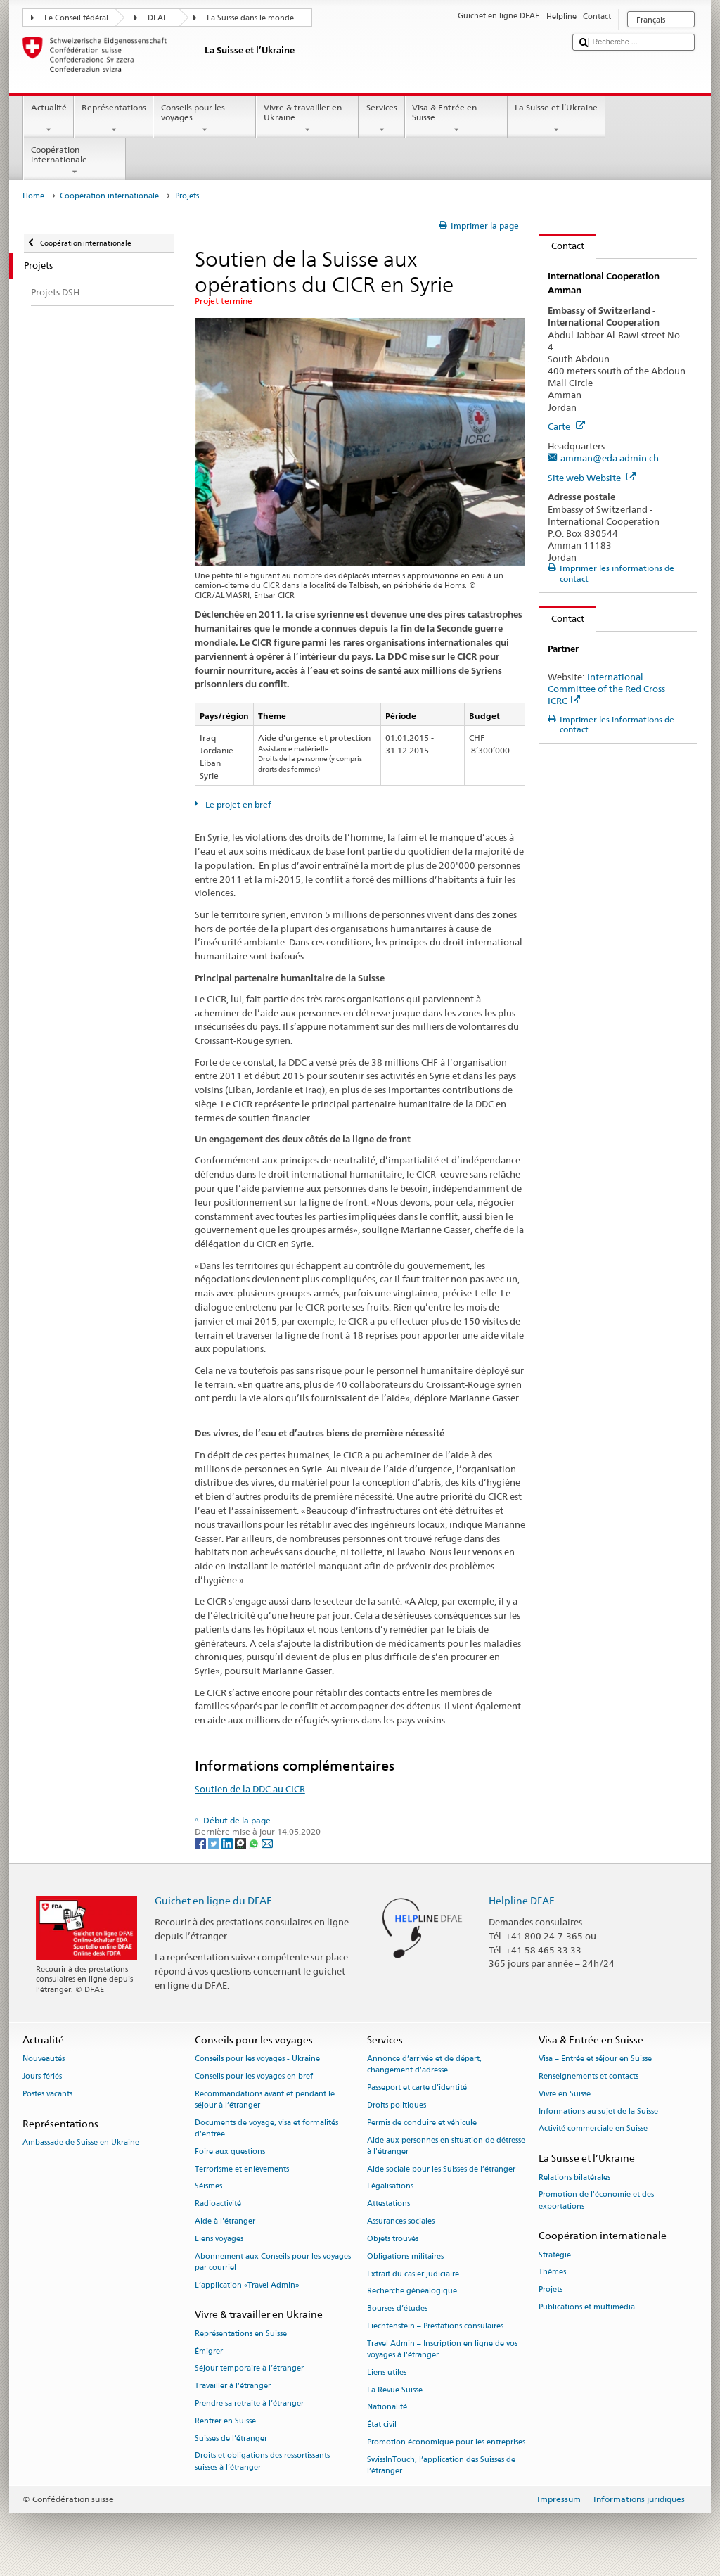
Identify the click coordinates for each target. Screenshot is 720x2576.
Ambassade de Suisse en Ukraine (80, 2142)
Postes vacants (47, 2093)
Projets (550, 2290)
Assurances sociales (401, 2221)
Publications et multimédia (587, 2307)
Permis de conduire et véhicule (422, 2122)
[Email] (267, 1842)
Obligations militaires (405, 2256)
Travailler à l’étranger (233, 2386)
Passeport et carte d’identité (417, 2088)
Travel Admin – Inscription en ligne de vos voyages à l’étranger (442, 2349)
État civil (382, 2425)
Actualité (48, 119)
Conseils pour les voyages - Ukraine (257, 2059)
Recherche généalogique (412, 2291)
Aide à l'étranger (225, 2221)
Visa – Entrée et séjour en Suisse (595, 2059)
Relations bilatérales (574, 2177)
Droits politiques (396, 2105)
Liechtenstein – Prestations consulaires (435, 2325)
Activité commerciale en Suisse (593, 2129)
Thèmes (552, 2272)
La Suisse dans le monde (250, 18)
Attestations (388, 2204)
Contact (561, 245)
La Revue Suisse (395, 2390)
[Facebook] (201, 1842)
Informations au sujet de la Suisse (598, 2111)
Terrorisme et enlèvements (242, 2169)
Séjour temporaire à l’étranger (249, 2368)
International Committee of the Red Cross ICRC (606, 688)
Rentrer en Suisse (225, 2420)
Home (33, 195)
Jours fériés (42, 2076)
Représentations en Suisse (241, 2333)
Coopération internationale (74, 161)
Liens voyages (219, 2238)
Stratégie (555, 2254)
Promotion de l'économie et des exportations (596, 2201)
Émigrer (209, 2351)
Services (381, 119)
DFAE (157, 18)
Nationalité (387, 2407)
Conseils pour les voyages (204, 119)
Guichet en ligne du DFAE (213, 1900)
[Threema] (241, 1842)
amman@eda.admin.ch (609, 458)
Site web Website (592, 477)
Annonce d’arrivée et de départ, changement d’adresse (424, 2065)
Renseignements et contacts (588, 2076)
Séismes (208, 2186)
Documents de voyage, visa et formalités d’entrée (266, 2128)
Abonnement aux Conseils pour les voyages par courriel (273, 2262)
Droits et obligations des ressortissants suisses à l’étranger (262, 2461)
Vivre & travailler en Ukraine (307, 119)
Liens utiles (386, 2372)
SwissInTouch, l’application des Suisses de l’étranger (441, 2465)
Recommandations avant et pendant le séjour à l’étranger (265, 2099)
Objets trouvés (392, 2238)
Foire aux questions (230, 2151)
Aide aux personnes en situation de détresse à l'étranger (446, 2146)
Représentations (114, 119)
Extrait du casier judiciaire (413, 2273)
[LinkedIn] (228, 1842)
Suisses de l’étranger (231, 2438)
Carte (566, 426)
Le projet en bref (237, 804)
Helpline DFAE (522, 1900)
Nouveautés (43, 2059)
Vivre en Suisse (565, 2093)
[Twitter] (214, 1842)
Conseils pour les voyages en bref (254, 2076)
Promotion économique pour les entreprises (446, 2442)
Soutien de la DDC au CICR (250, 1788)
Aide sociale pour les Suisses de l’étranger (441, 2169)
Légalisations (390, 2186)
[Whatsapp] (255, 1842)
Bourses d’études (397, 2309)
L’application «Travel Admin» (247, 2285)
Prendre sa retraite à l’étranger (249, 2403)
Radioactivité (218, 2204)
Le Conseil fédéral (76, 18)
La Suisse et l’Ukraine (556, 119)
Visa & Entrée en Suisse (456, 119)
